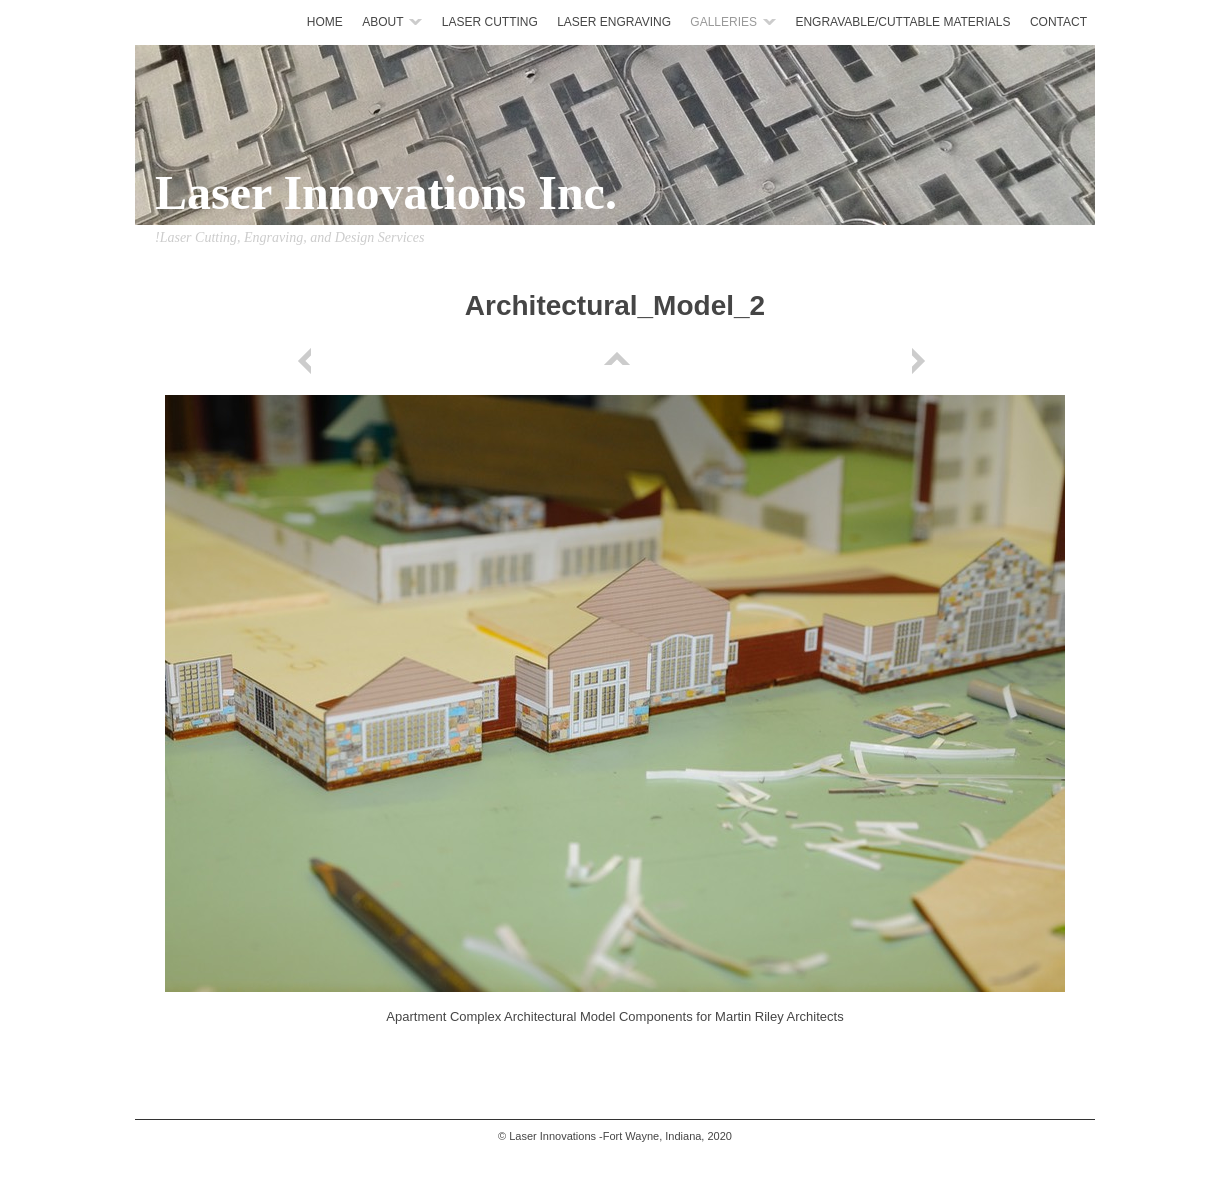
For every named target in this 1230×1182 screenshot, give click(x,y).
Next (922, 361)
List (615, 361)
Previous (308, 361)
